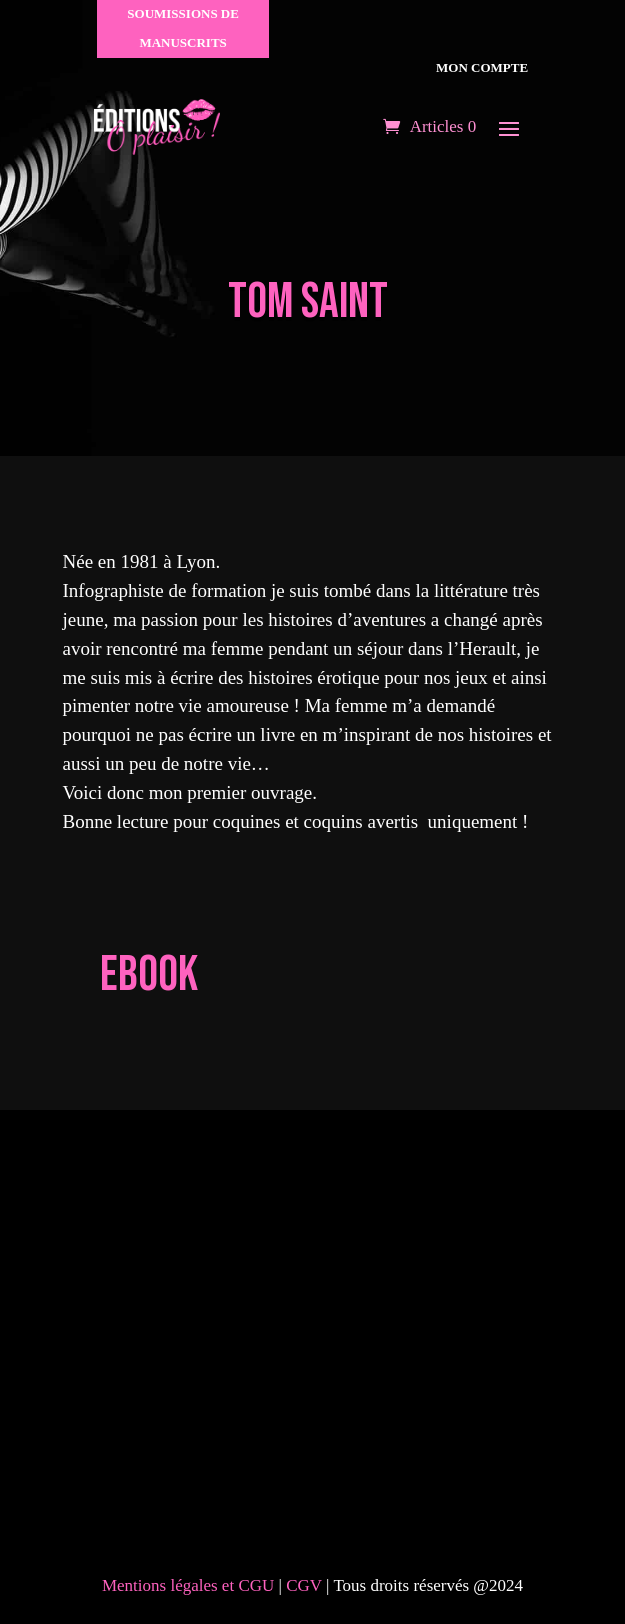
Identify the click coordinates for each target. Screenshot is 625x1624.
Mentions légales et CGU (188, 1585)
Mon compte (480, 67)
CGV (306, 1585)
